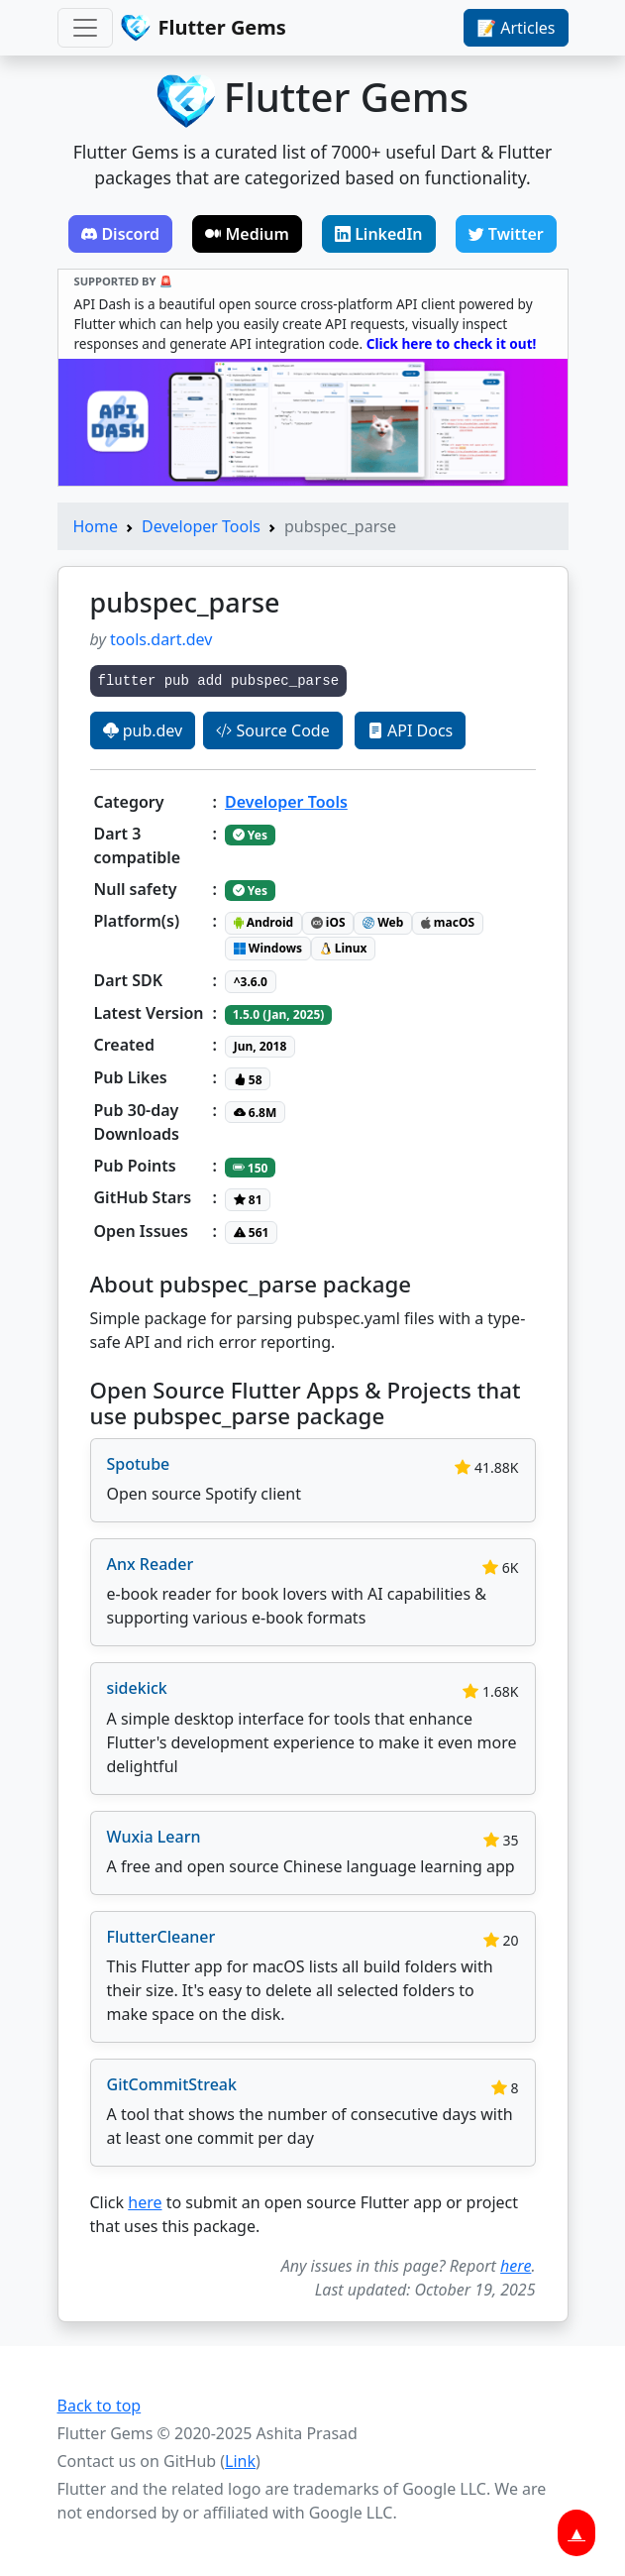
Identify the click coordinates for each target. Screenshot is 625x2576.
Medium (247, 234)
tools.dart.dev (161, 639)
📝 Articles (515, 28)
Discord (120, 234)
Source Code (272, 730)
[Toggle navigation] (85, 28)
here (144, 2202)
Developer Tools (201, 526)
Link (240, 2461)
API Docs (410, 730)
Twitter (506, 234)
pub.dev (143, 730)
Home (96, 526)
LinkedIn (379, 234)
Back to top (99, 2405)
